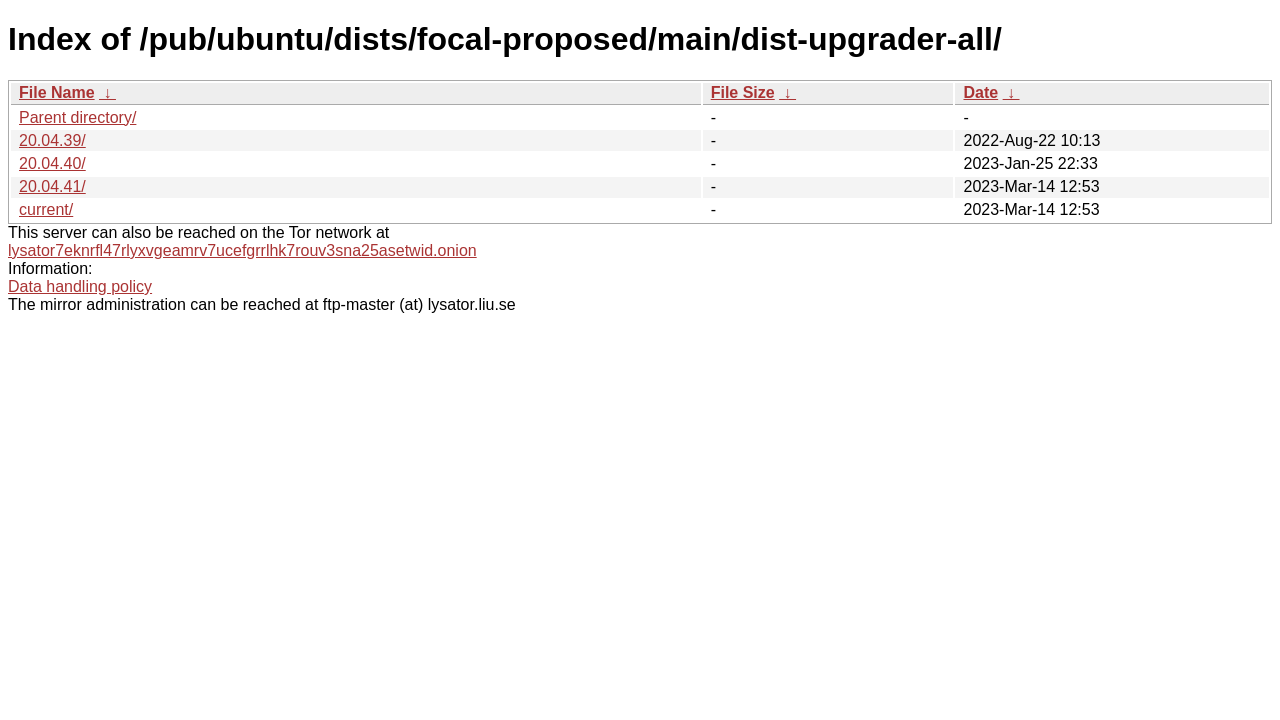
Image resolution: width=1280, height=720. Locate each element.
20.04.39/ (52, 140)
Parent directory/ (77, 117)
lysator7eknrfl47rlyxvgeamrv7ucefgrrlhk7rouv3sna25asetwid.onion (242, 250)
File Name (57, 92)
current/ (46, 209)
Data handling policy (80, 286)
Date (980, 92)
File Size (743, 92)
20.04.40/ (52, 163)
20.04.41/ (52, 186)
